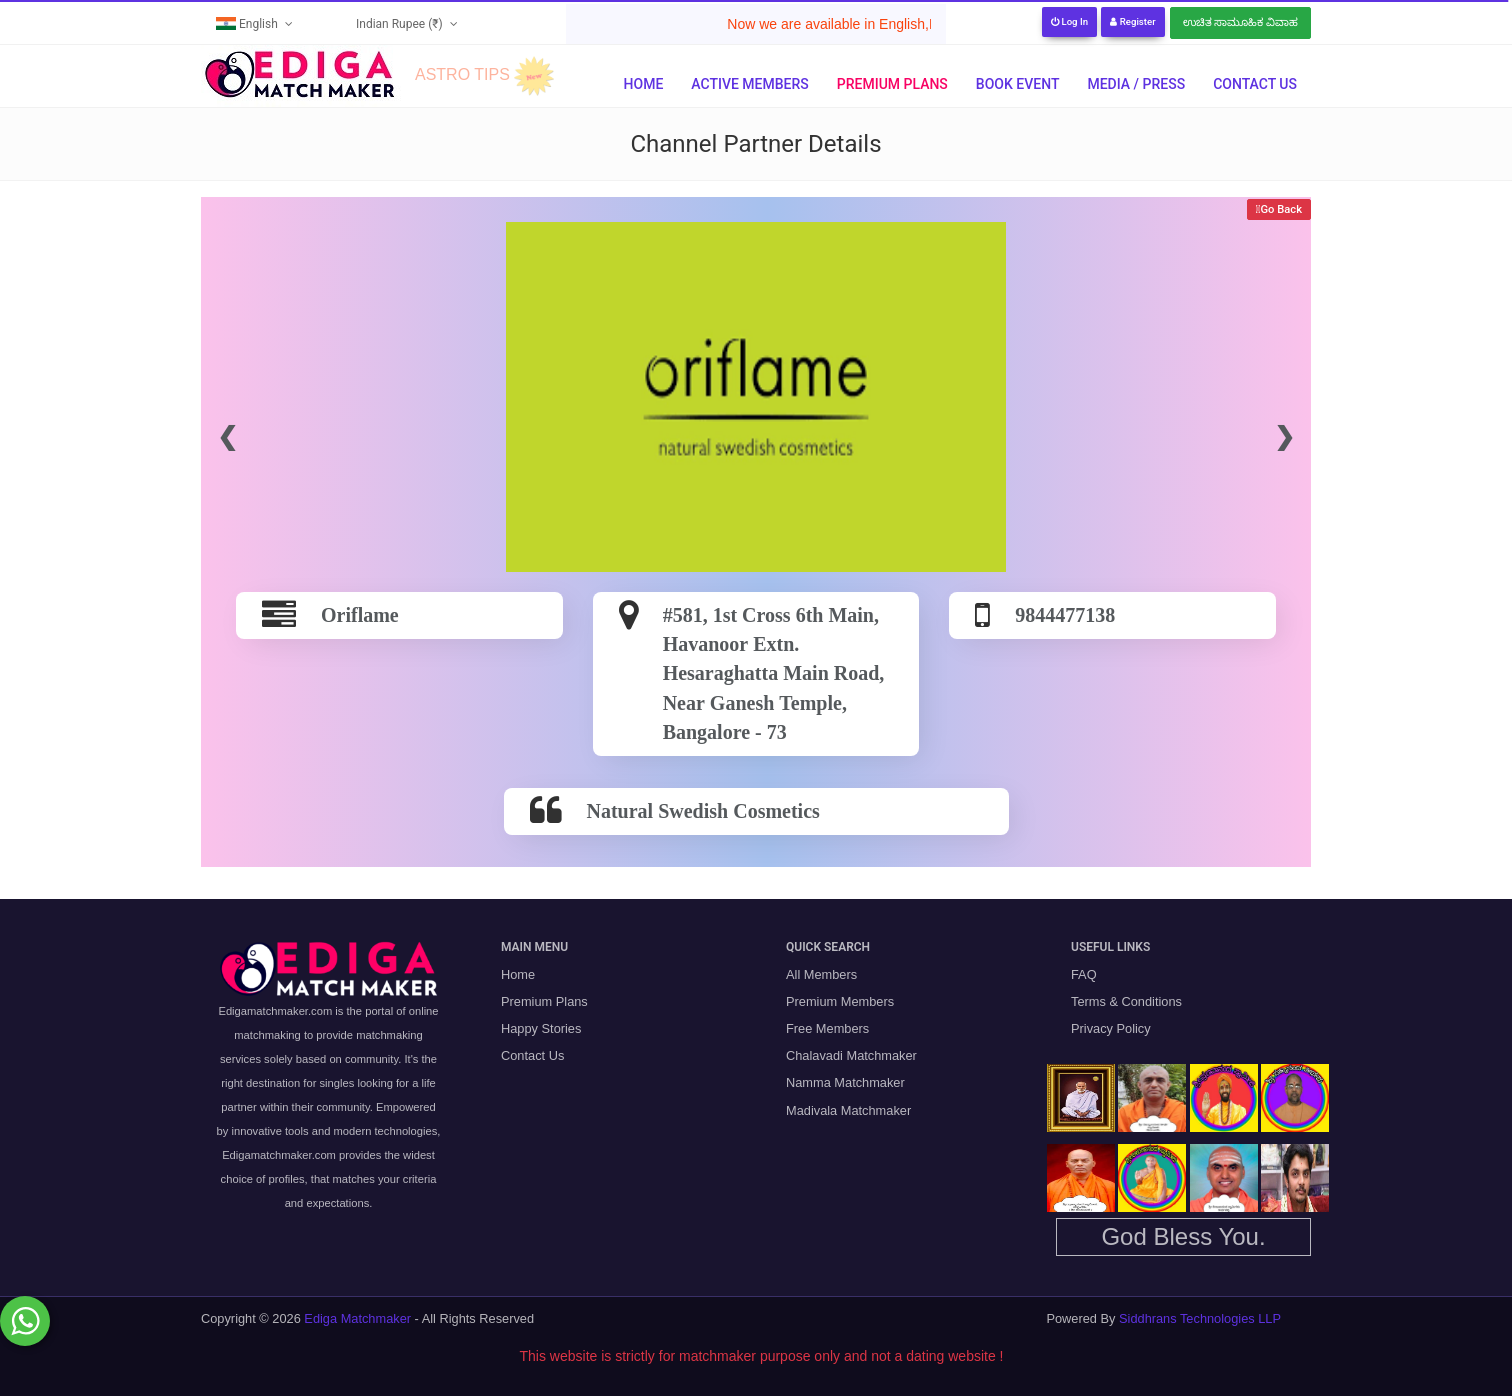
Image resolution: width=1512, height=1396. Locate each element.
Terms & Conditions (1126, 1001)
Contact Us (1255, 84)
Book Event (1018, 84)
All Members (821, 974)
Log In (1069, 21)
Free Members (827, 1028)
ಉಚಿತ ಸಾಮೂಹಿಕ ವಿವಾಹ (1240, 22)
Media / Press (1136, 84)
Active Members (749, 84)
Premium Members (840, 1001)
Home (644, 84)
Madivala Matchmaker (848, 1110)
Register (1132, 21)
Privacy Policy (1111, 1028)
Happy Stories (541, 1028)
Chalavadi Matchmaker (851, 1055)
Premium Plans (892, 84)
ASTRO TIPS (462, 74)
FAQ (1084, 974)
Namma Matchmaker (845, 1082)
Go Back (1281, 209)
